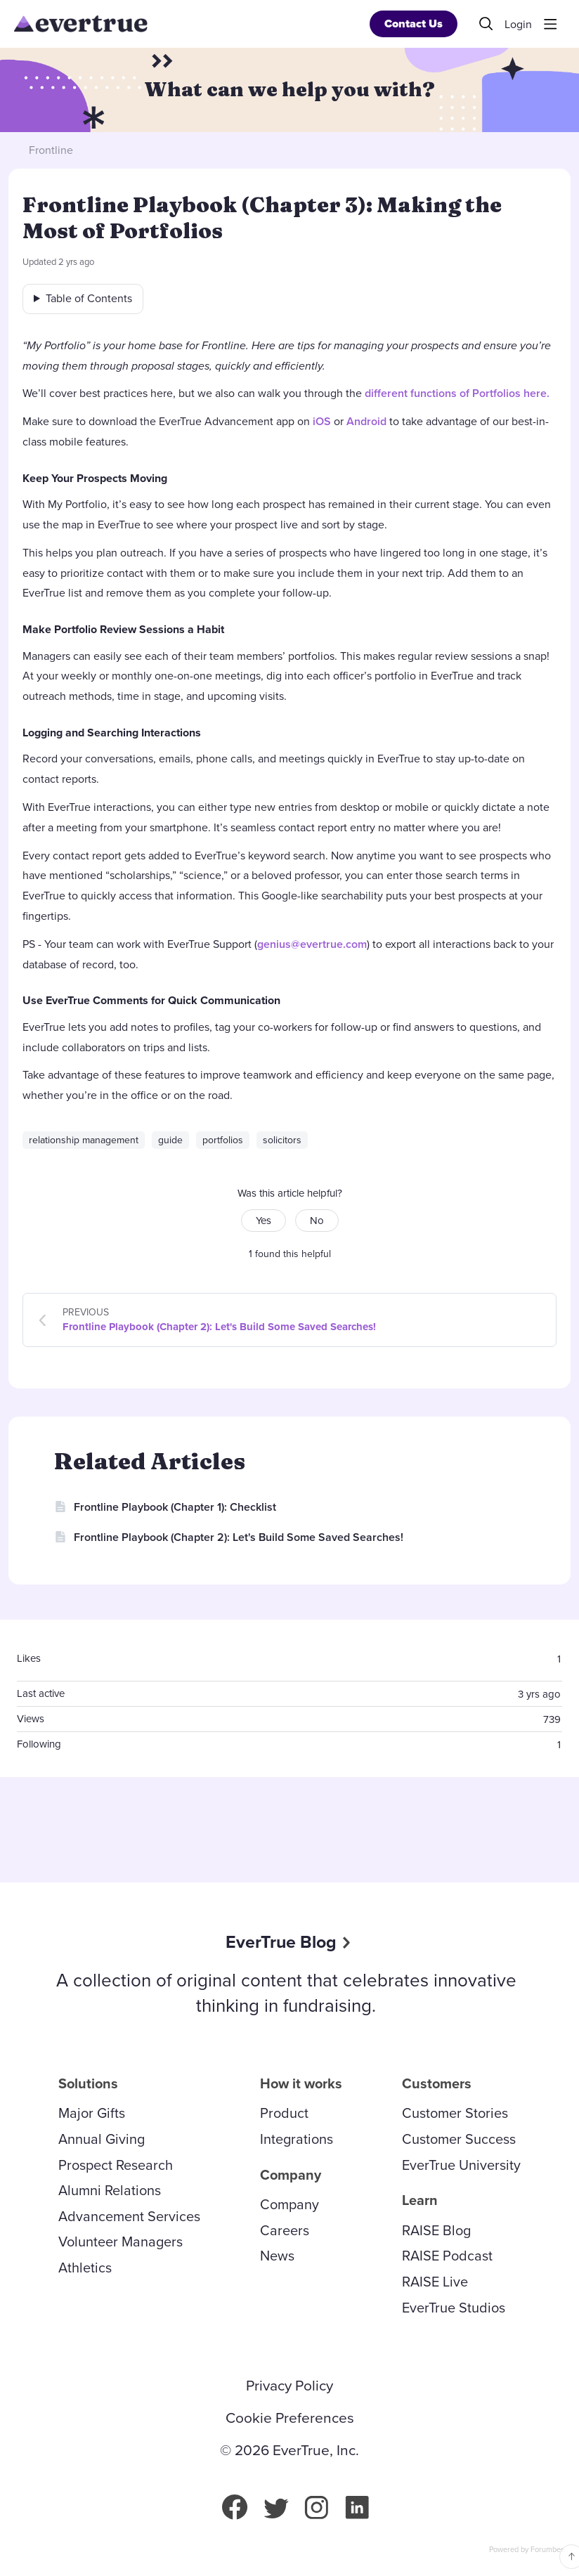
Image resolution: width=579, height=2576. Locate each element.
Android (366, 421)
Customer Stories (455, 2112)
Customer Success (459, 2138)
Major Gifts (91, 2112)
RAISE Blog (436, 2230)
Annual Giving (101, 2138)
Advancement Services (129, 2216)
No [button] (317, 1220)
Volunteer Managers (120, 2241)
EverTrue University (461, 2164)
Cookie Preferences (290, 2418)
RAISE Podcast (447, 2255)
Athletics (85, 2267)
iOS (322, 421)
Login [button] (518, 25)
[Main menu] (550, 24)
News (277, 2255)
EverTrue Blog (281, 1942)
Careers (284, 2230)
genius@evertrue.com (312, 944)
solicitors (282, 1140)
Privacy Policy (289, 2385)
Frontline (51, 150)
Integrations (296, 2138)
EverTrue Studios (453, 2307)
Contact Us (413, 23)
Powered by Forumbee (527, 2550)
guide (170, 1140)
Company (289, 2204)
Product (284, 2112)
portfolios (222, 1140)
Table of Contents (89, 298)
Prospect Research (115, 2164)
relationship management (83, 1140)
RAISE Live (435, 2281)
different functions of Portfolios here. (457, 393)
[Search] (486, 24)
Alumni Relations (109, 2190)
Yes (263, 1220)
